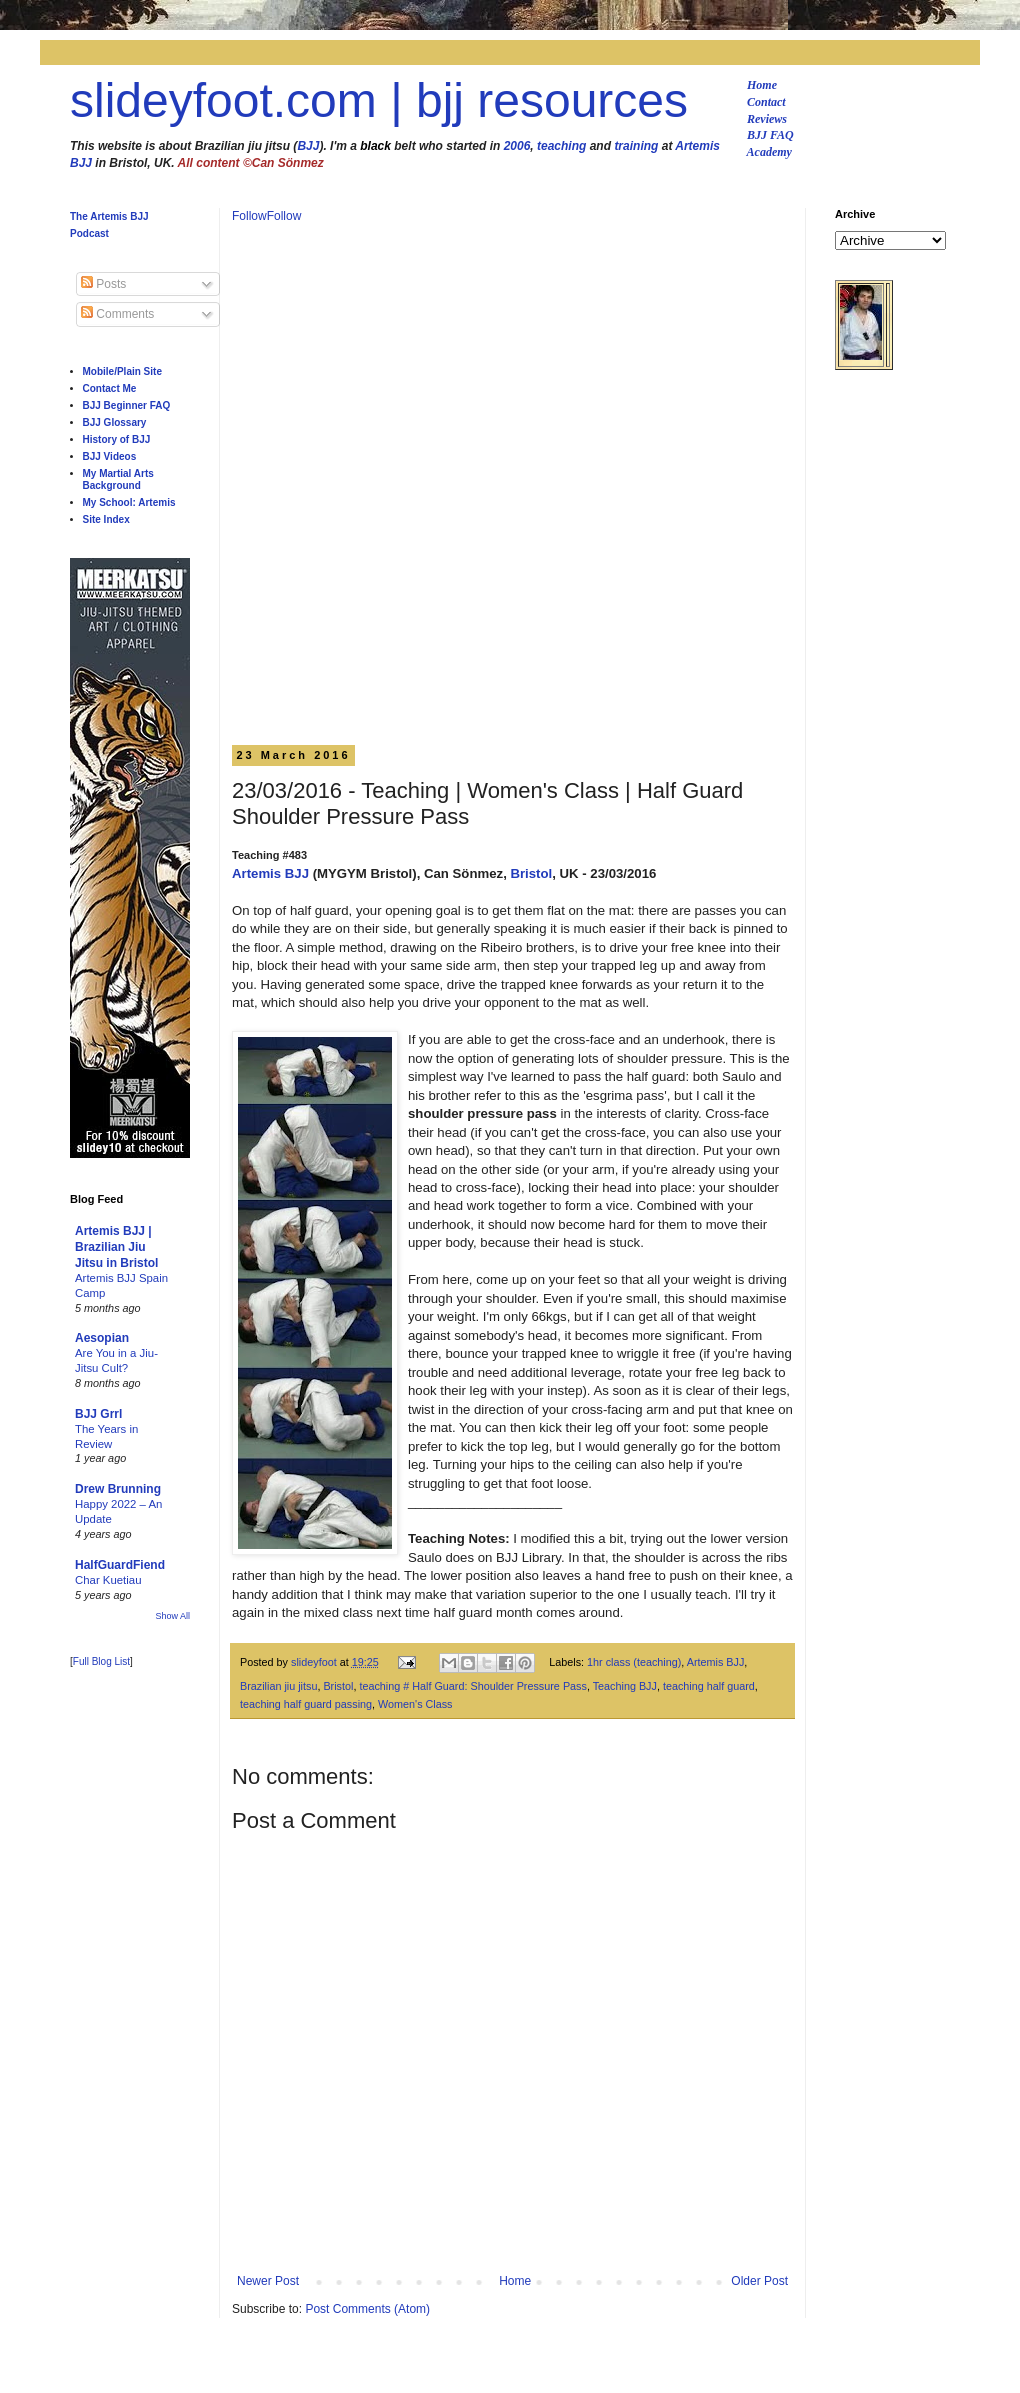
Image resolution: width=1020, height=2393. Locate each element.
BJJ (308, 146)
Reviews (767, 119)
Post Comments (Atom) (367, 2309)
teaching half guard (709, 1686)
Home (762, 85)
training (636, 146)
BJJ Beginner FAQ (127, 405)
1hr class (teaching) (634, 1662)
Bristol (531, 873)
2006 (517, 146)
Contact (766, 102)
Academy (769, 152)
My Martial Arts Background (118, 479)
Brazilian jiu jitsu (278, 1686)
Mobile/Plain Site (122, 371)
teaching (561, 146)
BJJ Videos (110, 456)
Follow (249, 216)
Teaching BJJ (625, 1686)
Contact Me (110, 388)
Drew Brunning (118, 1489)
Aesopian (102, 1338)
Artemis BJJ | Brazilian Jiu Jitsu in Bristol (116, 1247)
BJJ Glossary (115, 422)
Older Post (759, 2281)
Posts (103, 284)
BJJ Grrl (98, 1414)
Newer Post (268, 2281)
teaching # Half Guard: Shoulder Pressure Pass (472, 1686)
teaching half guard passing (306, 1704)
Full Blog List (101, 1661)
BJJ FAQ (770, 135)
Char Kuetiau (108, 1580)
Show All (172, 1616)
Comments (117, 314)
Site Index (106, 519)
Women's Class (415, 1704)
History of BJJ (117, 439)
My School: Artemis (129, 502)
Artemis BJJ (270, 873)
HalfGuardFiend (120, 1565)
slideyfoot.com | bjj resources (379, 100)
